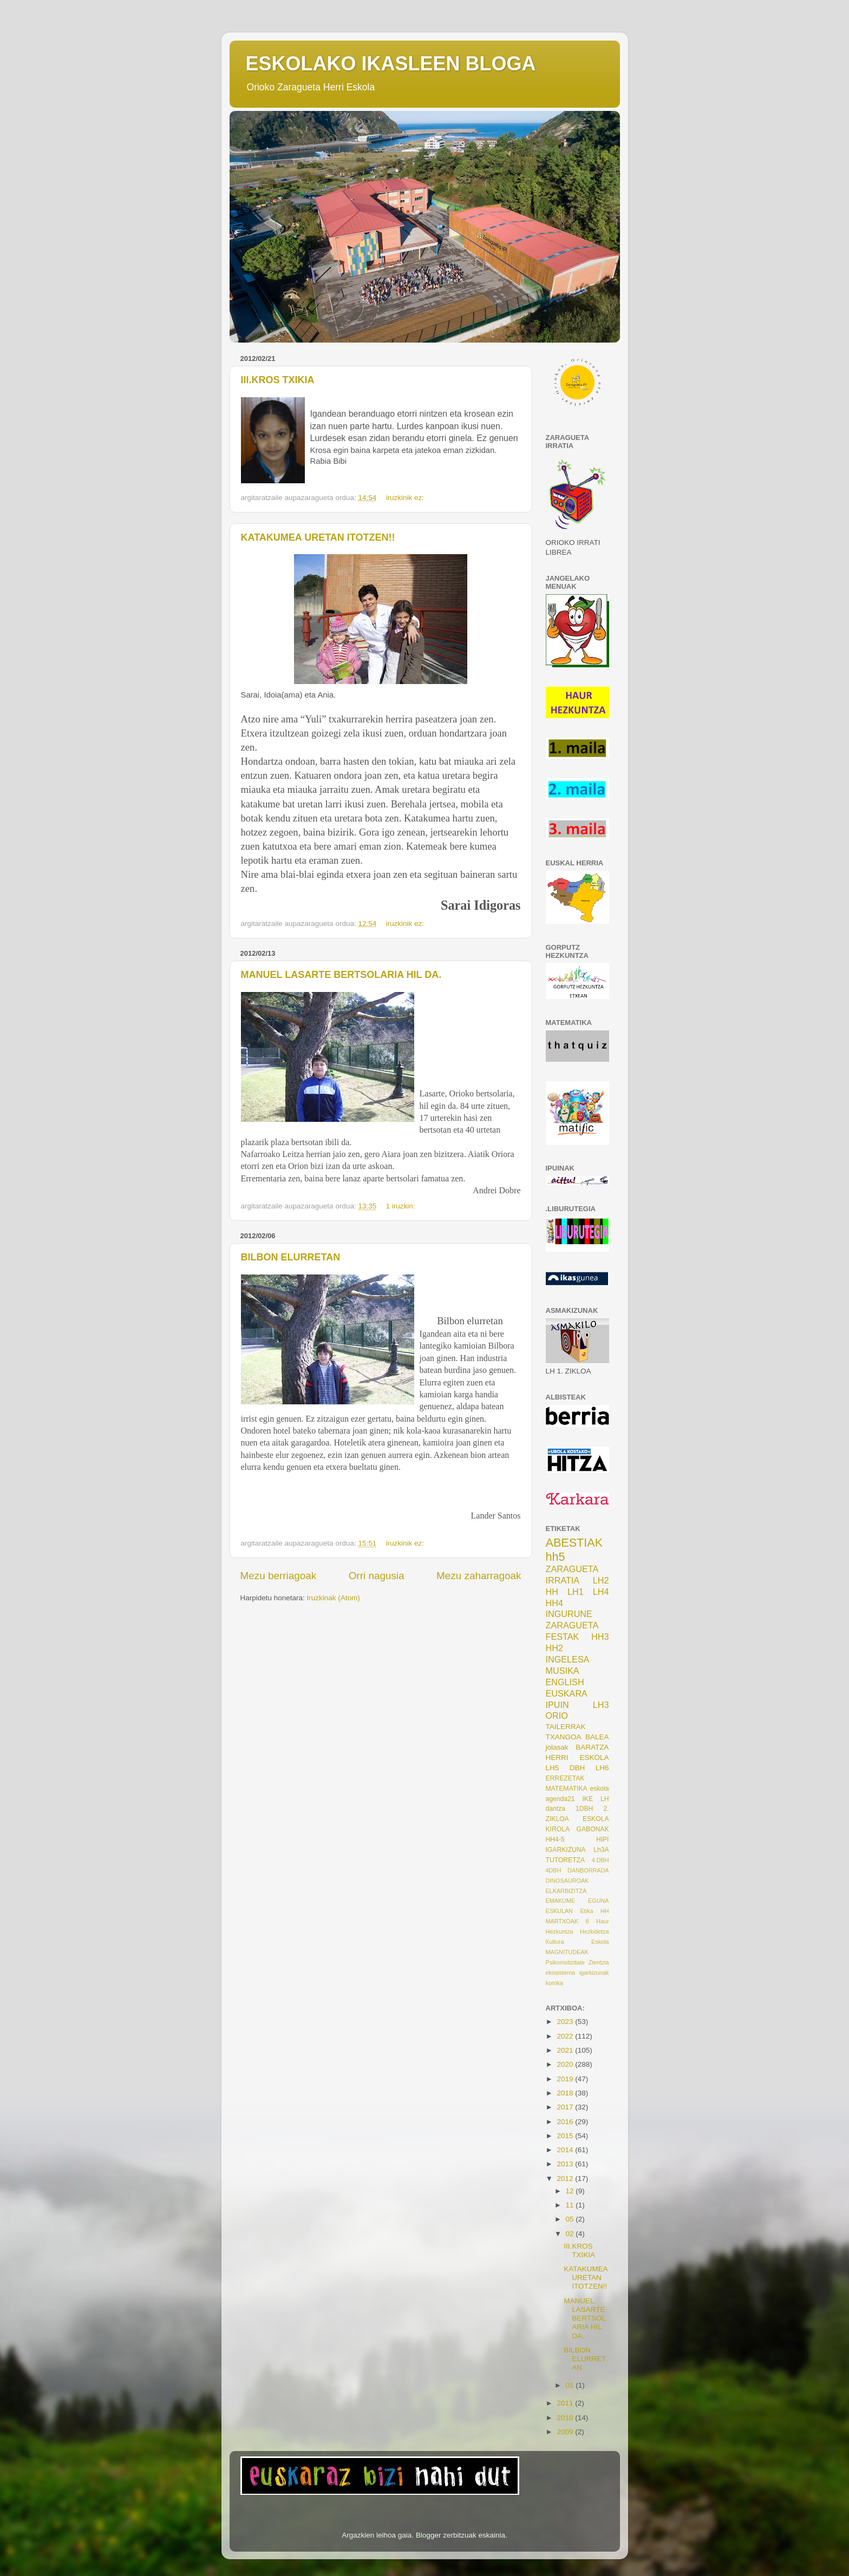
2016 (566, 2122)
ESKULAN (559, 1911)
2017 (566, 2107)
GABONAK (592, 1829)
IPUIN (557, 1705)
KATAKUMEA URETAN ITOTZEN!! (318, 537)
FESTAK (562, 1636)
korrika (554, 1983)
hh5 (555, 1556)
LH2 (601, 1580)
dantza (555, 1808)
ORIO (557, 1715)
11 (571, 2205)
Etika (586, 1911)
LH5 (552, 1768)
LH (604, 1799)
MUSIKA (562, 1670)
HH (552, 1591)
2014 (566, 2150)
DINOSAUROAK (567, 1880)
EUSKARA (566, 1693)
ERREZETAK (565, 1778)
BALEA (597, 1737)
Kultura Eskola (577, 1941)
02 (571, 2234)
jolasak (557, 1747)
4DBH (553, 1870)
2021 (566, 2050)
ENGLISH (565, 1682)
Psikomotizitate (565, 1962)
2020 (566, 2064)
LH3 (601, 1705)
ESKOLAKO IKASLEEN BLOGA (391, 63)
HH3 (600, 1636)
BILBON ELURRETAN (291, 1257)
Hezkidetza (594, 1931)
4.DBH (600, 1860)
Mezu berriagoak (278, 1575)
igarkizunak (594, 1972)
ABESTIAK (574, 1542)
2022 (566, 2036)
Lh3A (601, 1850)
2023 (566, 2022)
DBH (577, 1768)
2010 (566, 2418)
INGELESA (568, 1659)
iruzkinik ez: (406, 498)
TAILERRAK (566, 1727)
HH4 (554, 1603)
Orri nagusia (376, 1575)
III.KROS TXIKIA (278, 379)
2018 (566, 2093)
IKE (587, 1799)
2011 (566, 2403)
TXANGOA (564, 1737)
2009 (566, 2432)
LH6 (602, 1768)
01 (571, 2385)
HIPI (602, 1839)
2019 (566, 2079)
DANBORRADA (588, 1870)
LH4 (601, 1591)
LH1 (575, 1591)
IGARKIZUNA (566, 1850)
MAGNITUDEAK (567, 1952)
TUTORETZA (565, 1860)
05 (571, 2219)
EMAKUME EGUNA (577, 1900)
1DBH (584, 1808)
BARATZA (592, 1747)
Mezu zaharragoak (478, 1575)
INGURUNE (569, 1614)
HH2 (554, 1648)
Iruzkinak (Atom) (333, 1598)
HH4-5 (555, 1839)
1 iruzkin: (401, 1206)
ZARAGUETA (572, 1625)
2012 (566, 2178)
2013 (566, 2164)
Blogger (428, 2535)
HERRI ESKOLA (577, 1757)
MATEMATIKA (566, 1788)
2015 (566, 2136)
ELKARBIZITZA (566, 1891)
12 (571, 2191)
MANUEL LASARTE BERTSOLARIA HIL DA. (341, 974)
